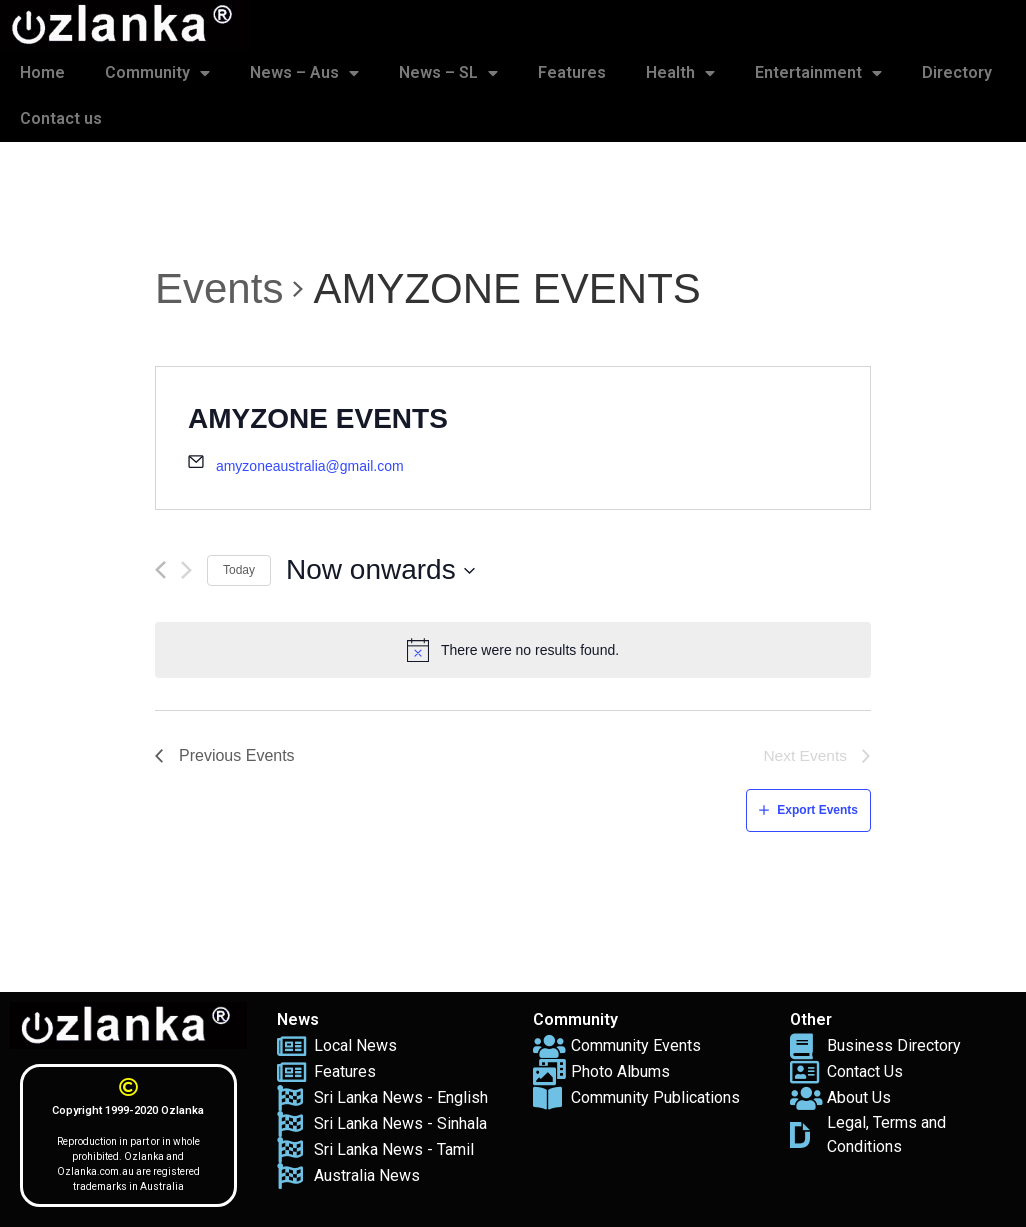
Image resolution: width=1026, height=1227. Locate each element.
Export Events (817, 810)
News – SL (448, 73)
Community (157, 73)
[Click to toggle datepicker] (381, 570)
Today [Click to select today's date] (239, 570)
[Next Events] (186, 570)
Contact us (61, 118)
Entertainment (818, 73)
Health (680, 73)
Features (572, 72)
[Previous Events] (160, 570)
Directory (957, 72)
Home (42, 72)
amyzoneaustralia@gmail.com (310, 466)
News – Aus (304, 73)
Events (219, 288)
